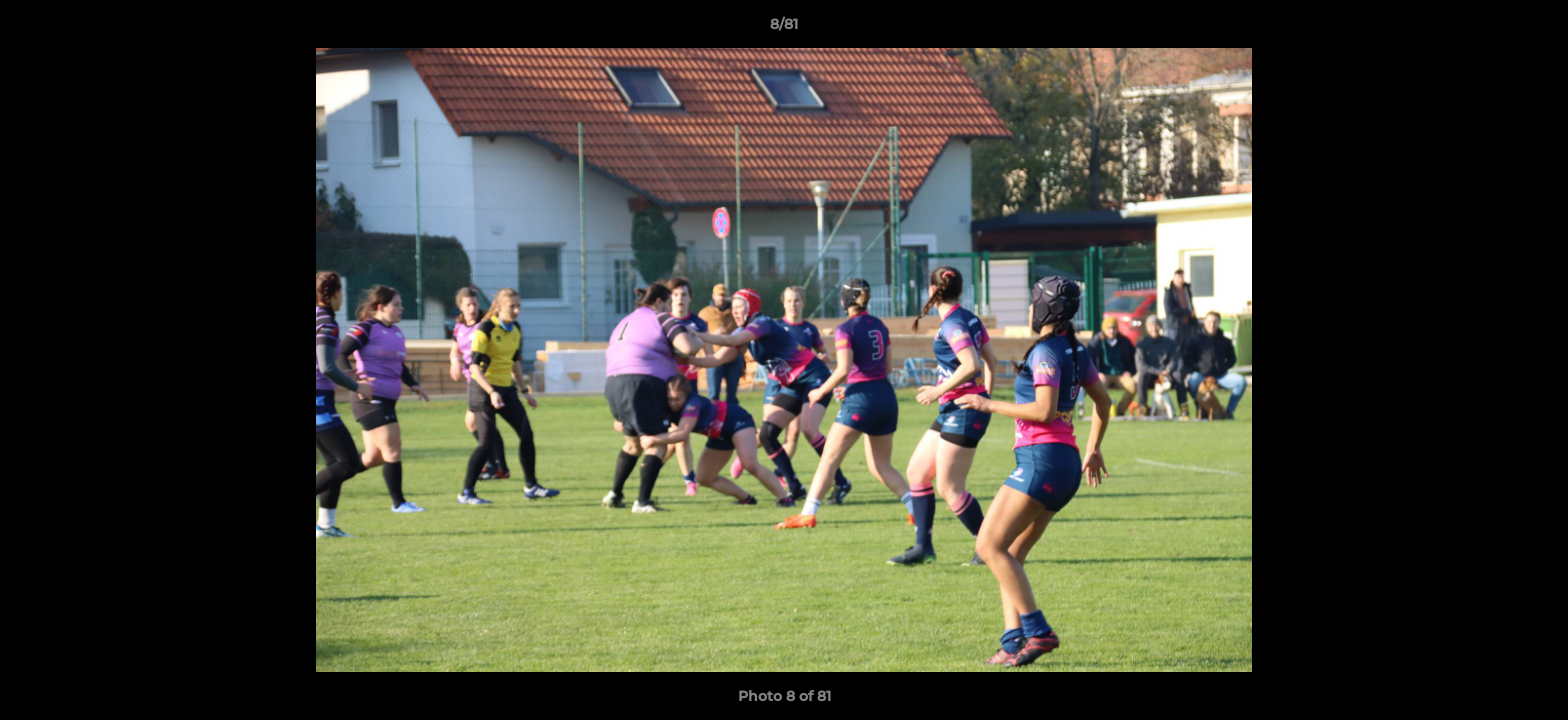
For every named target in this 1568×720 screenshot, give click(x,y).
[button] (1532, 29)
